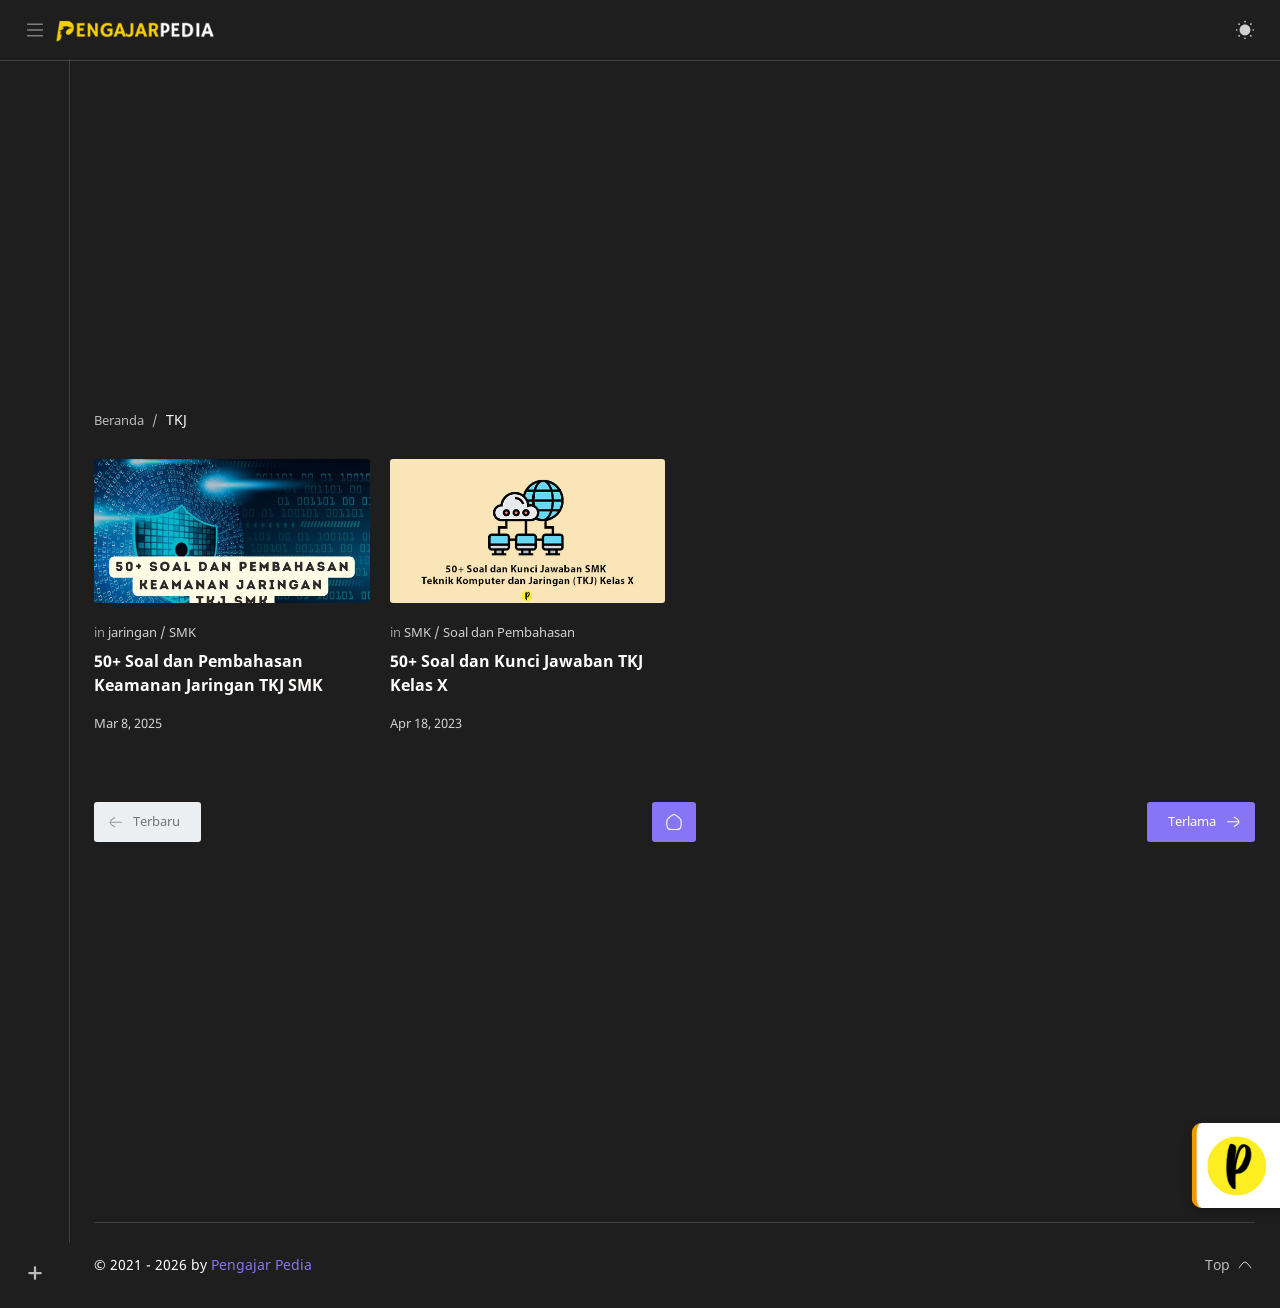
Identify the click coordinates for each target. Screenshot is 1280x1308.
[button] (1245, 30)
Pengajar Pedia (267, 1264)
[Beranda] (677, 822)
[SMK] (188, 632)
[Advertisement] (677, 231)
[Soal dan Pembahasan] (513, 632)
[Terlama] (1201, 822)
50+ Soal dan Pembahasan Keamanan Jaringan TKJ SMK (214, 673)
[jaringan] (143, 632)
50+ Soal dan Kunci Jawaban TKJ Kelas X (520, 673)
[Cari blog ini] (415, 30)
